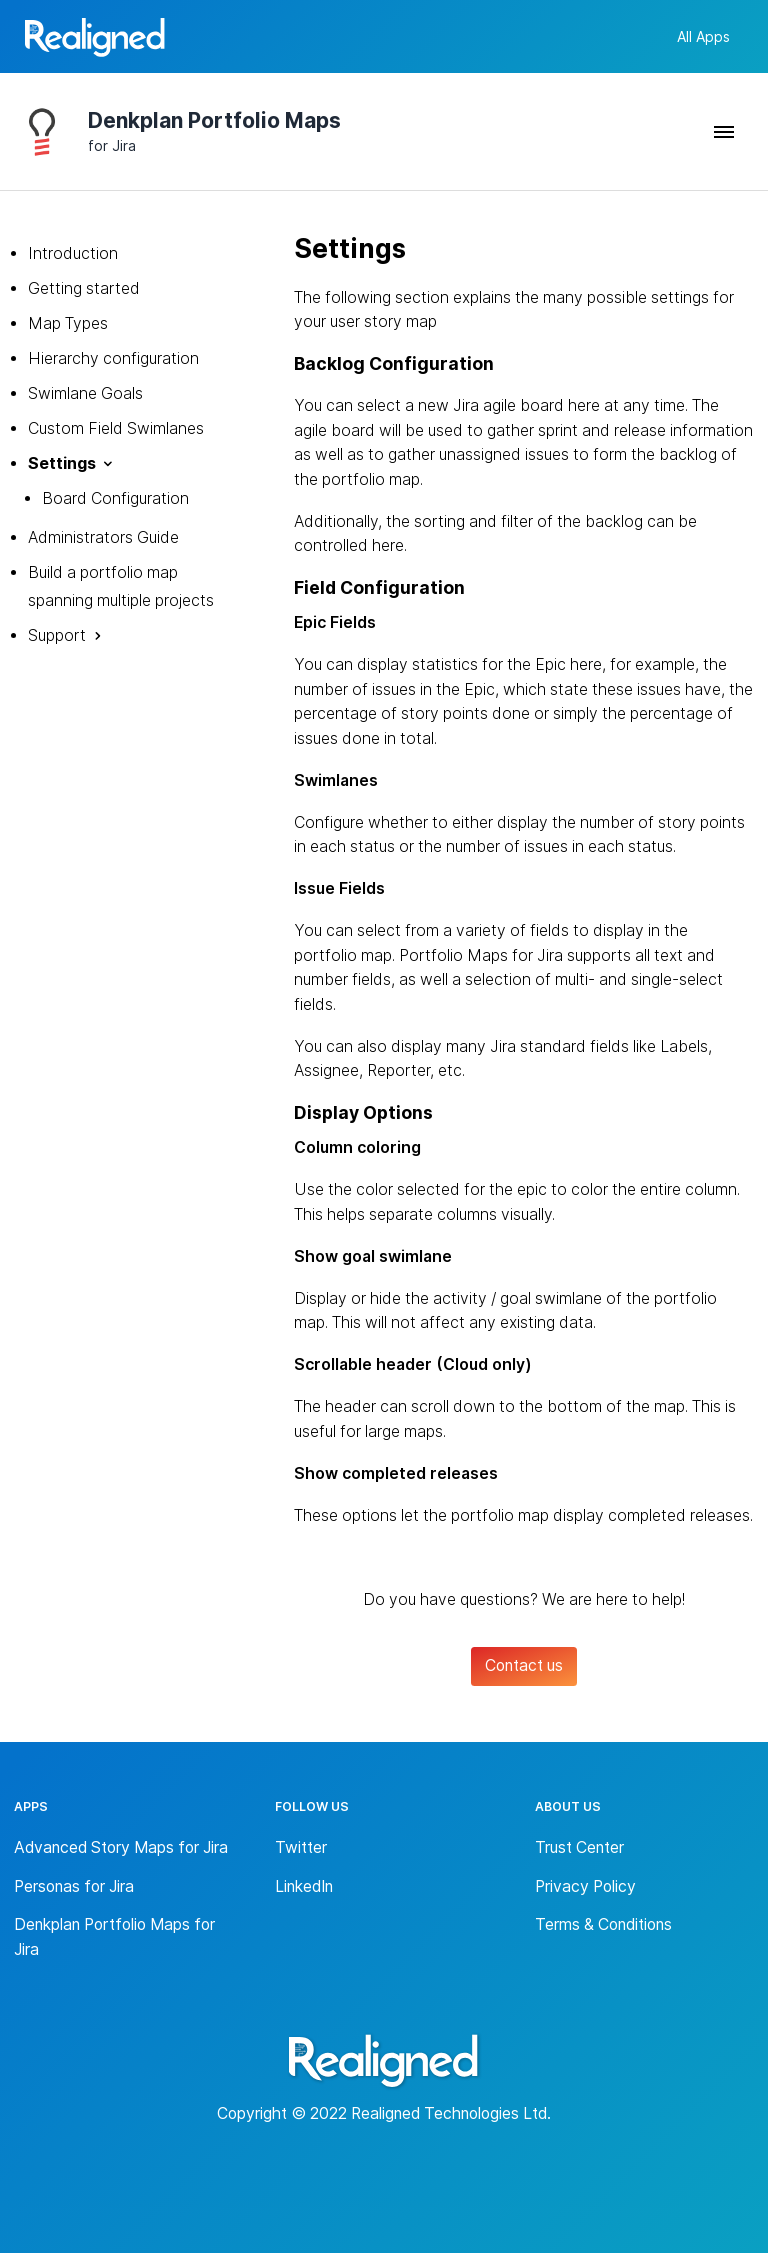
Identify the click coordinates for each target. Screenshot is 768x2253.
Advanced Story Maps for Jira (121, 1847)
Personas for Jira (74, 1886)
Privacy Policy (585, 1886)
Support (57, 635)
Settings (62, 463)
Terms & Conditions (603, 1924)
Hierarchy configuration (113, 358)
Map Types (68, 323)
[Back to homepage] (95, 40)
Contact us (524, 1665)
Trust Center (579, 1847)
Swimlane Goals (85, 393)
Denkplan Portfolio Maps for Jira (114, 1937)
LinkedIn (304, 1886)
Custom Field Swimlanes (116, 428)
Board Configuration (115, 498)
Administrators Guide (103, 537)
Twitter (301, 1847)
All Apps (703, 36)
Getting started (84, 288)
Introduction (73, 253)
